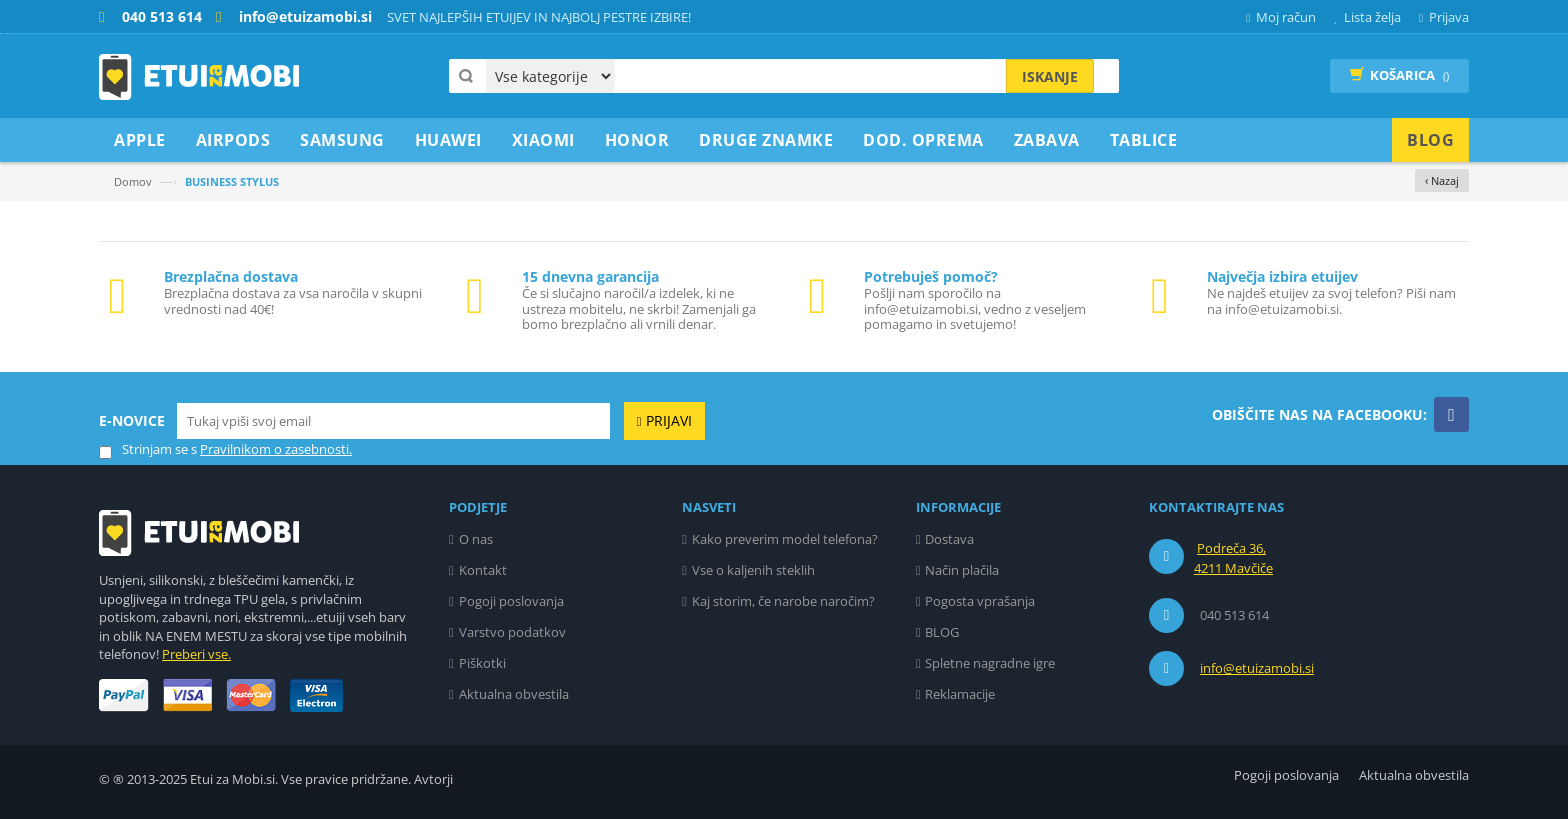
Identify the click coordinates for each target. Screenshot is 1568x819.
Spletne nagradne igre (990, 663)
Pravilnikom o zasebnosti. (276, 449)
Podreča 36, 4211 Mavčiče (1233, 558)
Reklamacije (960, 694)
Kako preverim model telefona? (785, 539)
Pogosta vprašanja (980, 601)
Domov (133, 181)
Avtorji (433, 779)
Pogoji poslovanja (511, 601)
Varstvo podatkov (512, 632)
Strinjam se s (148, 449)
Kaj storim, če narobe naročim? (783, 601)
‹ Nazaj (1442, 180)
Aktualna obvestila (514, 694)
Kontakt (483, 570)
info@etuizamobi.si (1257, 668)
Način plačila (962, 570)
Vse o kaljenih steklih (753, 570)
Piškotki (482, 663)
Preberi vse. (196, 654)
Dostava (949, 539)
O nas (476, 539)
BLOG (942, 632)
